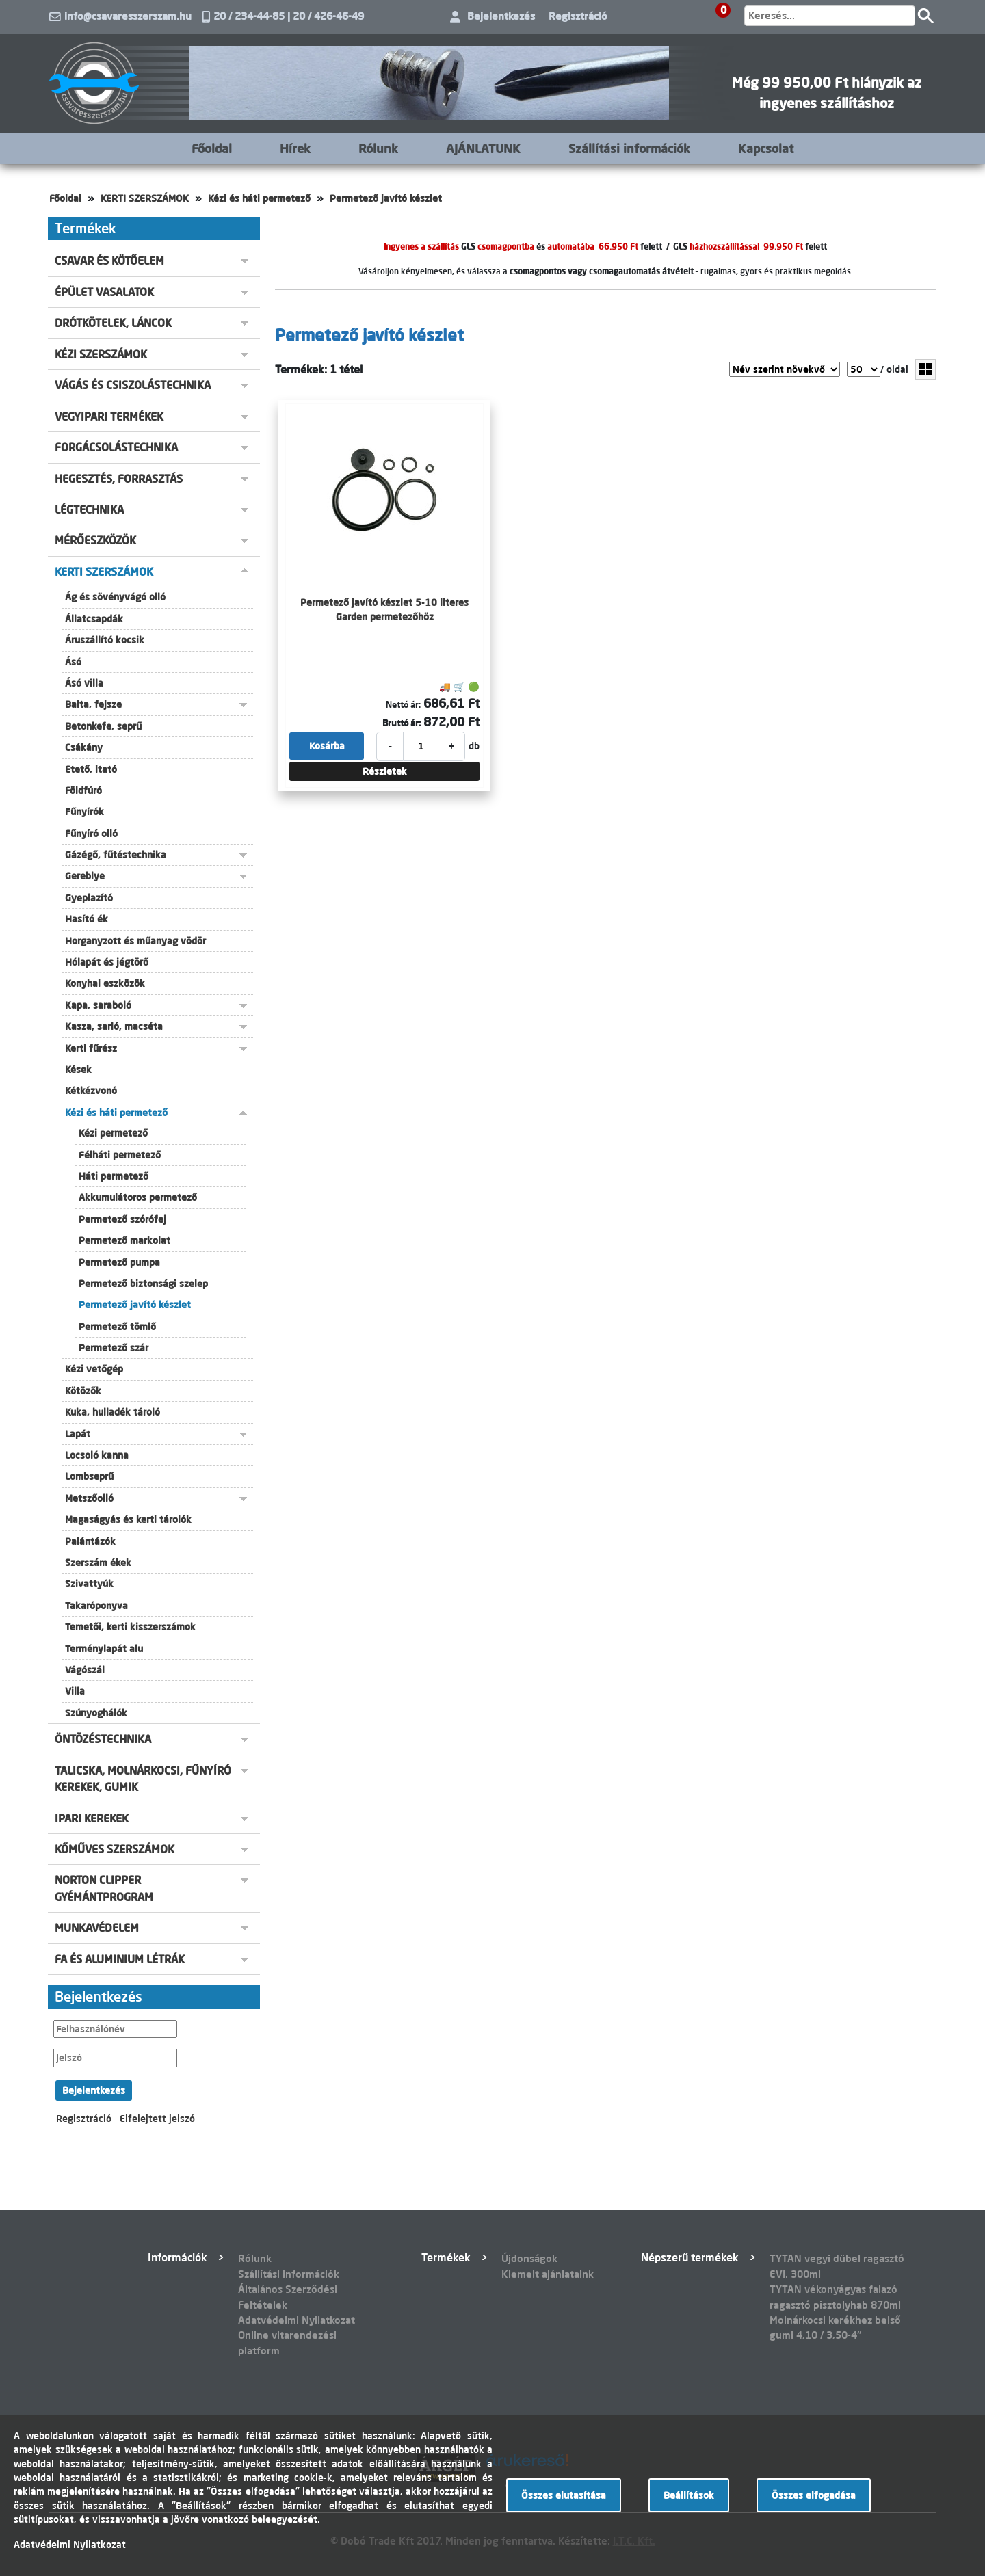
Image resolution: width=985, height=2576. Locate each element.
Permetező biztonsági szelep (143, 1283)
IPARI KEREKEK (92, 1818)
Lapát (77, 1434)
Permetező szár (113, 1348)
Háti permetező (113, 1176)
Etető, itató (91, 769)
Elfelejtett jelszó (157, 2118)
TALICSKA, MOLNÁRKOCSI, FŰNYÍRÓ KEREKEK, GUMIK (143, 1779)
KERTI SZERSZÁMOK (145, 198)
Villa (75, 1691)
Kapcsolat (765, 148)
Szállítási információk (629, 148)
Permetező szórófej (122, 1219)
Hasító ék (86, 919)
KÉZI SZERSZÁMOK (101, 354)
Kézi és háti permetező (259, 198)
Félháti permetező (120, 1155)
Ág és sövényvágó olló (115, 597)
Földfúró (83, 790)
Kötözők (83, 1391)
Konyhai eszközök (105, 983)
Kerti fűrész (91, 1048)
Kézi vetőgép (94, 1369)
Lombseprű (89, 1476)
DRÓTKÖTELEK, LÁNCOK (113, 323)
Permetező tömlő (117, 1326)
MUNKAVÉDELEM (97, 1928)
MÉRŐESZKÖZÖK (95, 540)
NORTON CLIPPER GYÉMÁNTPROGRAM (104, 1888)
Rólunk (378, 148)
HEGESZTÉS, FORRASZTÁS (119, 479)
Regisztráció (578, 16)
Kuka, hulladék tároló (112, 1412)
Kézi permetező (113, 1133)
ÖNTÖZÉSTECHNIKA (103, 1739)
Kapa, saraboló (98, 1005)
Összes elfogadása (814, 2495)
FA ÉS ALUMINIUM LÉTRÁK (120, 1959)
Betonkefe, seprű (103, 726)
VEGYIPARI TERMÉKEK (109, 416)
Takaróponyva (96, 1605)
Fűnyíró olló (91, 833)
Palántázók (90, 1541)
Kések (78, 1069)
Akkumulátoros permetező (138, 1197)
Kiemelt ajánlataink (547, 2274)
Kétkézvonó (91, 1091)
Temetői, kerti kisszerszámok (130, 1627)
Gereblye (85, 876)
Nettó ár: (403, 704)
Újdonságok (529, 2258)
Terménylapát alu (104, 1649)
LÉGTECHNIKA (89, 509)
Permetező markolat (124, 1240)
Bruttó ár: (401, 722)
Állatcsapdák (94, 619)
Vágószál (85, 1670)
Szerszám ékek (98, 1562)
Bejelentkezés (501, 16)
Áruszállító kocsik (104, 640)
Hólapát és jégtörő (106, 962)
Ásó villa (84, 683)
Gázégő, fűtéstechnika (115, 855)
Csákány (84, 747)
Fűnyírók (84, 812)
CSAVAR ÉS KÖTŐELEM (109, 260)
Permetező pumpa (119, 1262)
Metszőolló (89, 1498)
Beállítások (689, 2495)
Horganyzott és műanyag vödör (135, 941)
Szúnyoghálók (96, 1713)
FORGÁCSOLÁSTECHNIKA (116, 447)
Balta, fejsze (93, 704)
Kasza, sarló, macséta (114, 1026)
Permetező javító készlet (386, 198)
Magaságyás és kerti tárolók (128, 1519)
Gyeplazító (89, 898)
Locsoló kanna (97, 1455)
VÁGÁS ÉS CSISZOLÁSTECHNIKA (133, 385)
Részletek (385, 771)
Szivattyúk (89, 1584)
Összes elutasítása (563, 2495)
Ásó (73, 662)
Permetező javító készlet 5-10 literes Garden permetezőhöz (384, 609)
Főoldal (212, 148)
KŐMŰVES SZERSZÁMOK (114, 1849)
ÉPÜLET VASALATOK (104, 292)
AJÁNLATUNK (483, 148)
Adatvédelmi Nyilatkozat (296, 2319)
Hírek (295, 148)
